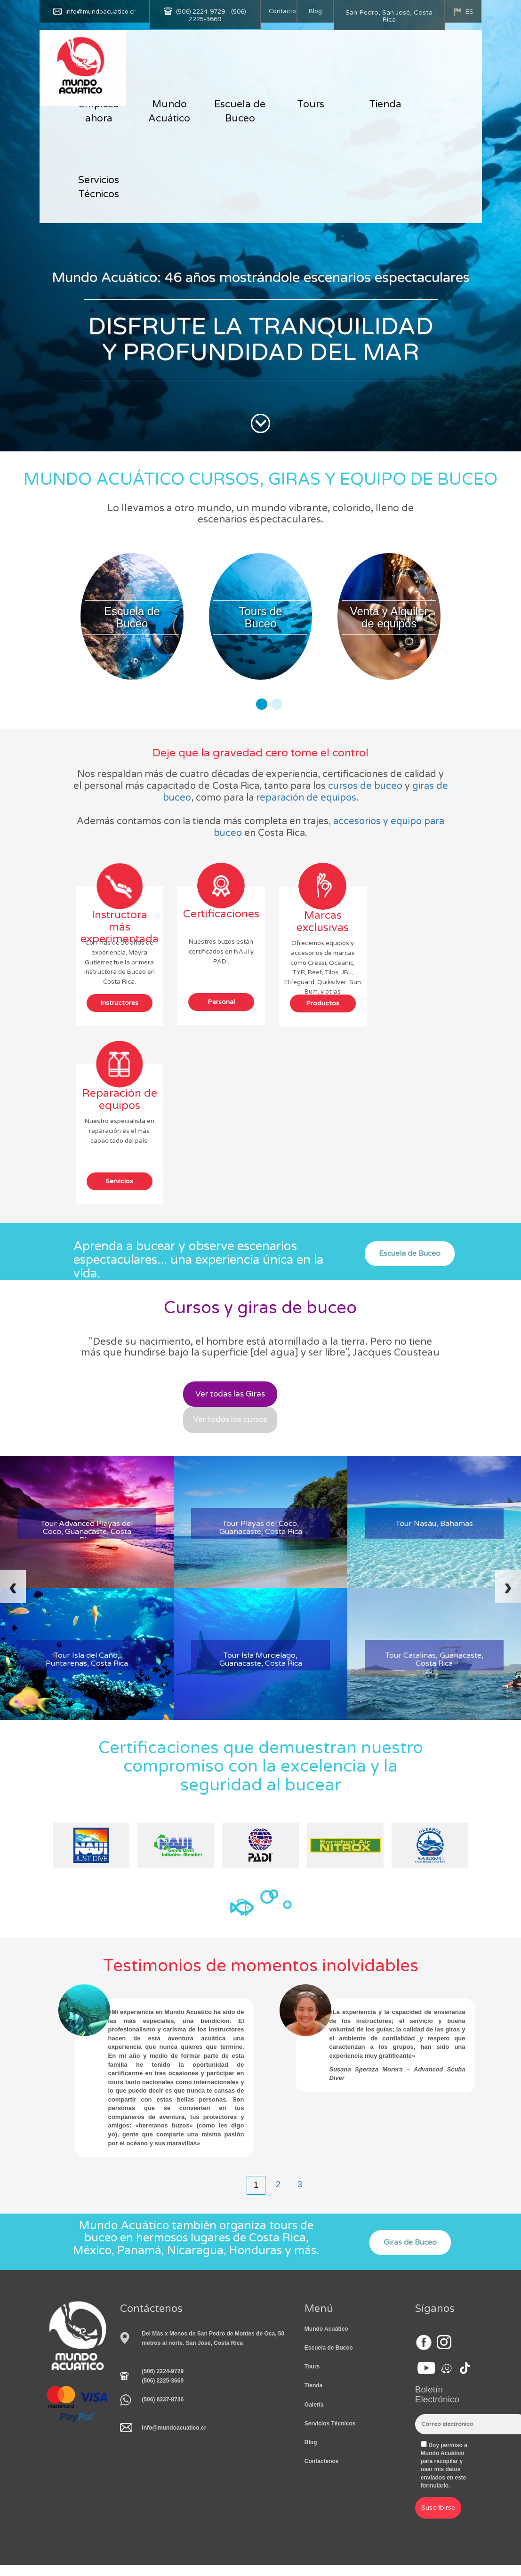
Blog (315, 11)
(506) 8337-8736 (163, 2400)
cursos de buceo (365, 786)
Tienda (385, 104)
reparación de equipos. (307, 798)
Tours (310, 104)
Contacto (282, 11)
